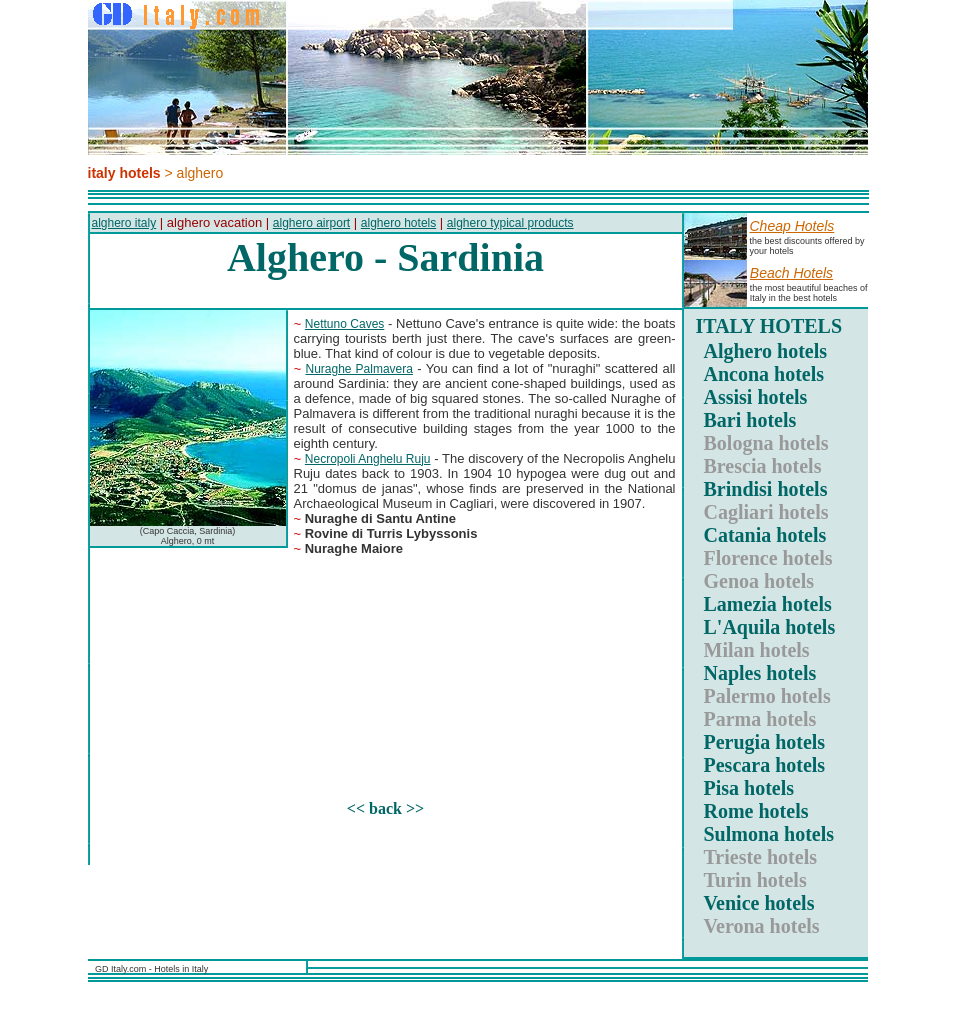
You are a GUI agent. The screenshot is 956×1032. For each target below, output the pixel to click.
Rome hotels (756, 811)
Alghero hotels (766, 351)
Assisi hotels (756, 397)
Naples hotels (760, 673)
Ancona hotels (764, 374)
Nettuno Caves (345, 324)
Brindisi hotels (766, 489)
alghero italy (124, 223)
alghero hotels (398, 223)
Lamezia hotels (768, 604)
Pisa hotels (749, 788)
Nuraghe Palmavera (358, 369)
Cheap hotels (792, 226)
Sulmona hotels (769, 834)
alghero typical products (510, 223)
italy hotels (124, 173)
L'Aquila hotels (770, 627)
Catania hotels (765, 535)
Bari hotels (750, 420)
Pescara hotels (765, 765)
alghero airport (311, 223)
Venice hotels (759, 903)
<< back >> (385, 808)
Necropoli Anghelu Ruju (368, 459)
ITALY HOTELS (769, 326)
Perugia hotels (765, 742)
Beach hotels (791, 273)
